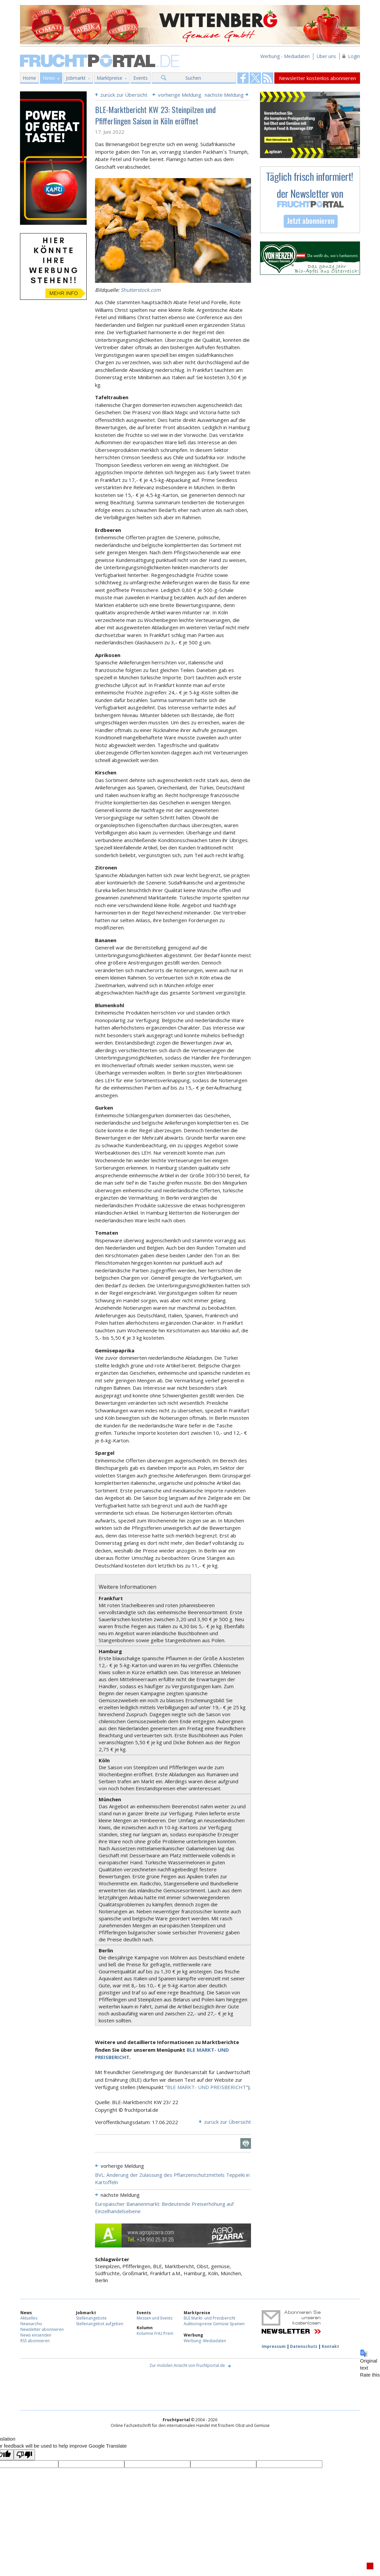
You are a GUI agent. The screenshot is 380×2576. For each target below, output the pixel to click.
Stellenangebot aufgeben (99, 2324)
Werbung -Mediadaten (205, 2341)
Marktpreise (109, 78)
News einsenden (35, 2335)
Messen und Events (154, 2318)
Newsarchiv (31, 2324)
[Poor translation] (24, 2454)
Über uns (326, 56)
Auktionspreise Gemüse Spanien (214, 2324)
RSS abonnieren (35, 2341)
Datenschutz (303, 2346)
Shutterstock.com (141, 289)
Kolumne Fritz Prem (155, 2333)
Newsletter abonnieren (42, 2329)
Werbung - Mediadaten (285, 56)
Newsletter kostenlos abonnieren (317, 78)
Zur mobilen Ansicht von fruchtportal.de (187, 2365)
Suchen (193, 78)
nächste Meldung (224, 94)
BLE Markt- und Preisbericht (209, 2318)
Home (29, 78)
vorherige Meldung (179, 94)
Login (354, 56)
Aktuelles (28, 2318)
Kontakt (330, 2346)
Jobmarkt (76, 78)
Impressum (274, 2346)
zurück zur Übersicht (123, 94)
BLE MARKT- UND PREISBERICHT (206, 2087)
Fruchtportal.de (100, 60)
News (49, 78)
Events (140, 78)
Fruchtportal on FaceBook (243, 78)
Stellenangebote (91, 2318)
